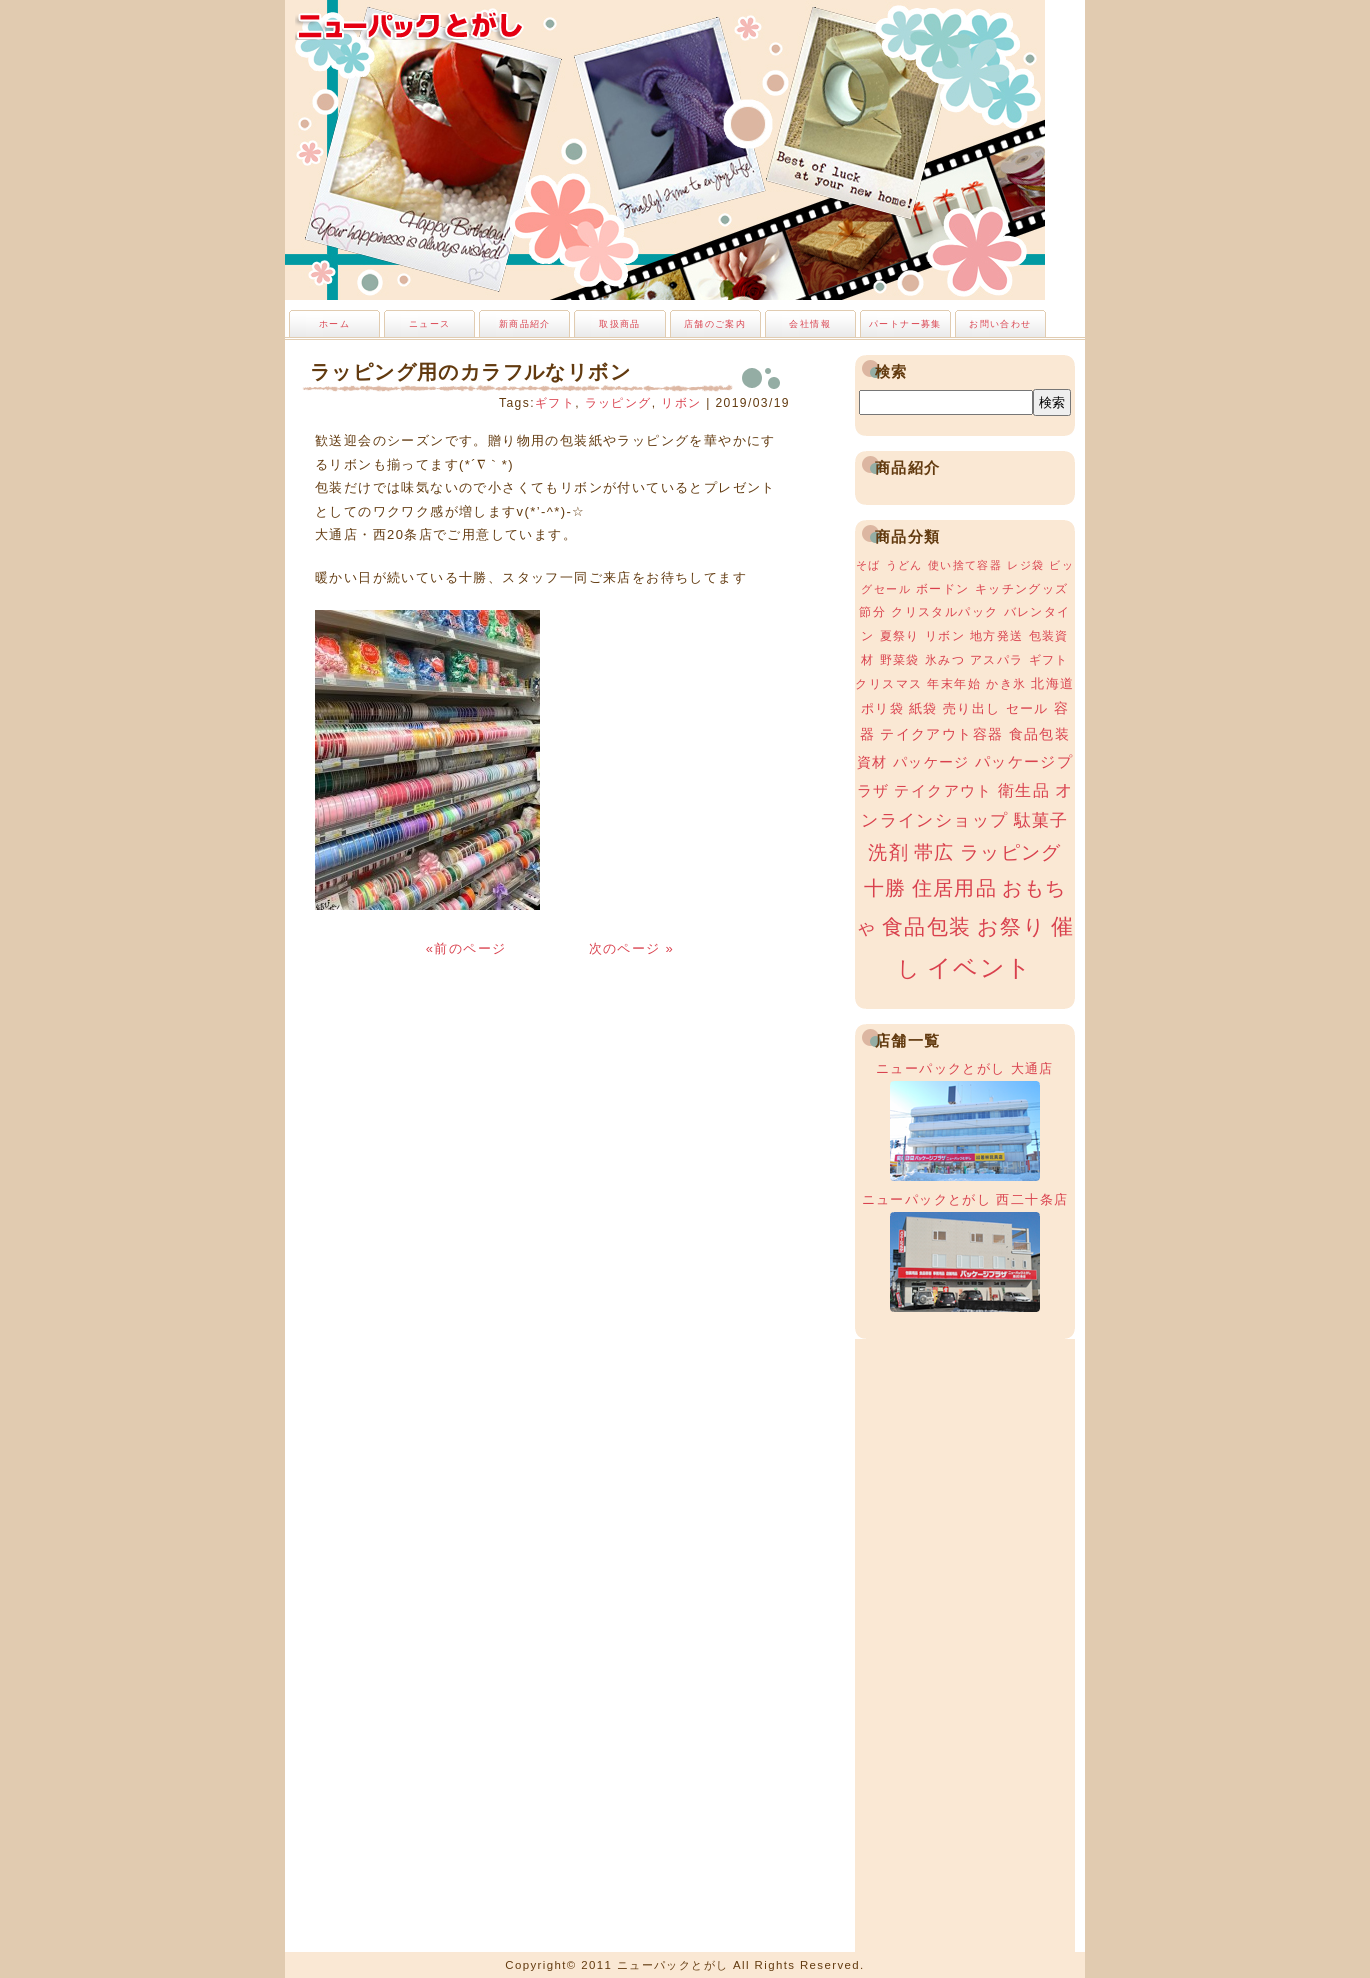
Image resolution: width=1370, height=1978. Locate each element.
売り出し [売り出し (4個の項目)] (972, 708)
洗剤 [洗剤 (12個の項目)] (888, 852)
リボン (681, 403)
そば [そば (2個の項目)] (868, 565)
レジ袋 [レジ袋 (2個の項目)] (1025, 565)
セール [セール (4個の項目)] (1027, 708)
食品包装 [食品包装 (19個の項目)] (927, 926)
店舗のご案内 (715, 324)
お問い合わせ (1000, 324)
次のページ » (632, 948)
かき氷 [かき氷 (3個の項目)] (1006, 684)
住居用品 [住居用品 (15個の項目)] (955, 888)
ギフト (555, 403)
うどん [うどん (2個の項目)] (904, 565)
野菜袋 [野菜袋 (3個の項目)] (900, 660)
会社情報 (810, 324)
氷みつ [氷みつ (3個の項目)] (945, 660)
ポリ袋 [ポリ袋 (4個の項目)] (882, 708)
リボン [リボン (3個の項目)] (945, 636)
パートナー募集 (905, 324)
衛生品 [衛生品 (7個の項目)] (1024, 790)
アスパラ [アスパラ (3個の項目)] (997, 660)
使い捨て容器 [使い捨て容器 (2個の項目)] (965, 565)
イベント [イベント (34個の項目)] (980, 967)
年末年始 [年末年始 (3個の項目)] (954, 684)
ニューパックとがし (410, 25)
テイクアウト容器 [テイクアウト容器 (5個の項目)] (941, 734)
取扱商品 (620, 324)
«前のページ (469, 948)
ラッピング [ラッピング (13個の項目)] (1011, 852)
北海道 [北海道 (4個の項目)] (1052, 683)
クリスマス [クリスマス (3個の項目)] (888, 684)
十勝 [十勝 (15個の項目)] (885, 888)
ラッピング (618, 403)
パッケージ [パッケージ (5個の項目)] (931, 762)
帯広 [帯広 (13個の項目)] (934, 852)
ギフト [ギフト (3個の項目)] (1049, 660)
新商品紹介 (525, 324)
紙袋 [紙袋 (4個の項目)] (923, 708)
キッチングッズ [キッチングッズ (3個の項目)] (1022, 589)
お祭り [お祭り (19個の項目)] (1011, 926)
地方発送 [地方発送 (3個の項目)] (997, 636)
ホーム (334, 324)
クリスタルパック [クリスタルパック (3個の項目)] (944, 612)
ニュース (430, 324)
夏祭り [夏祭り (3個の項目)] (900, 636)
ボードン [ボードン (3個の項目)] (943, 589)
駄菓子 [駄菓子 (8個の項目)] (1041, 820)
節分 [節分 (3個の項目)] (872, 612)
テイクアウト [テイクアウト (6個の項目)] (943, 790)
